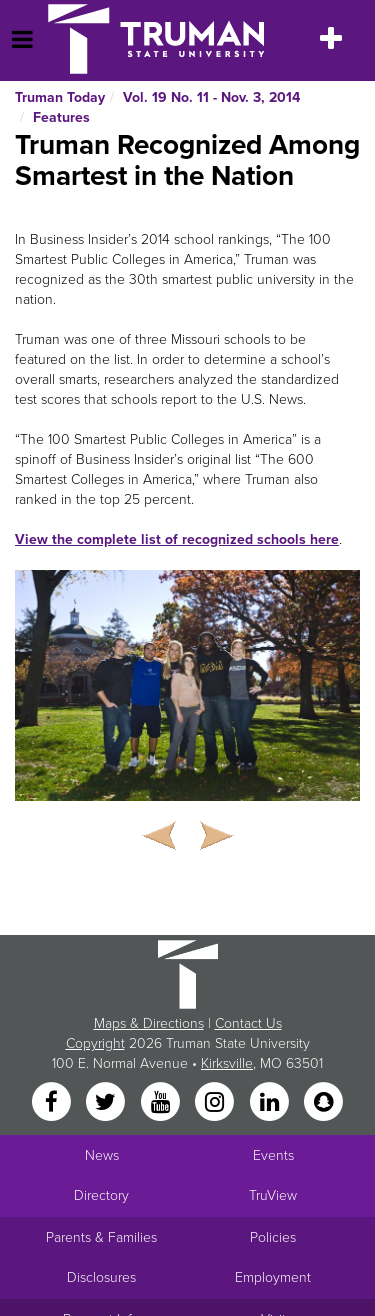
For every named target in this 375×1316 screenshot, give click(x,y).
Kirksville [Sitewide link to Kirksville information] (227, 1063)
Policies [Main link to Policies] (273, 1237)
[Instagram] (217, 1103)
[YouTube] (162, 1103)
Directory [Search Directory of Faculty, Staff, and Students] (101, 1195)
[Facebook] (53, 1103)
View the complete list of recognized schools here (177, 539)
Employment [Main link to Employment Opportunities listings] (273, 1277)
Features (61, 117)
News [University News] (102, 1155)
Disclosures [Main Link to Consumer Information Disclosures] (101, 1277)
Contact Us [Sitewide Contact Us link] (248, 1023)
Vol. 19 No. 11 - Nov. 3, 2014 (211, 97)
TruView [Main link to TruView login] (273, 1195)
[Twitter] (108, 1103)
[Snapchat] (323, 1103)
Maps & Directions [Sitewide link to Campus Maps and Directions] (149, 1023)
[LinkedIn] (271, 1103)
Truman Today (60, 97)
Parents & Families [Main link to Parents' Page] (101, 1237)
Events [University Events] (273, 1155)
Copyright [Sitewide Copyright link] (95, 1043)
